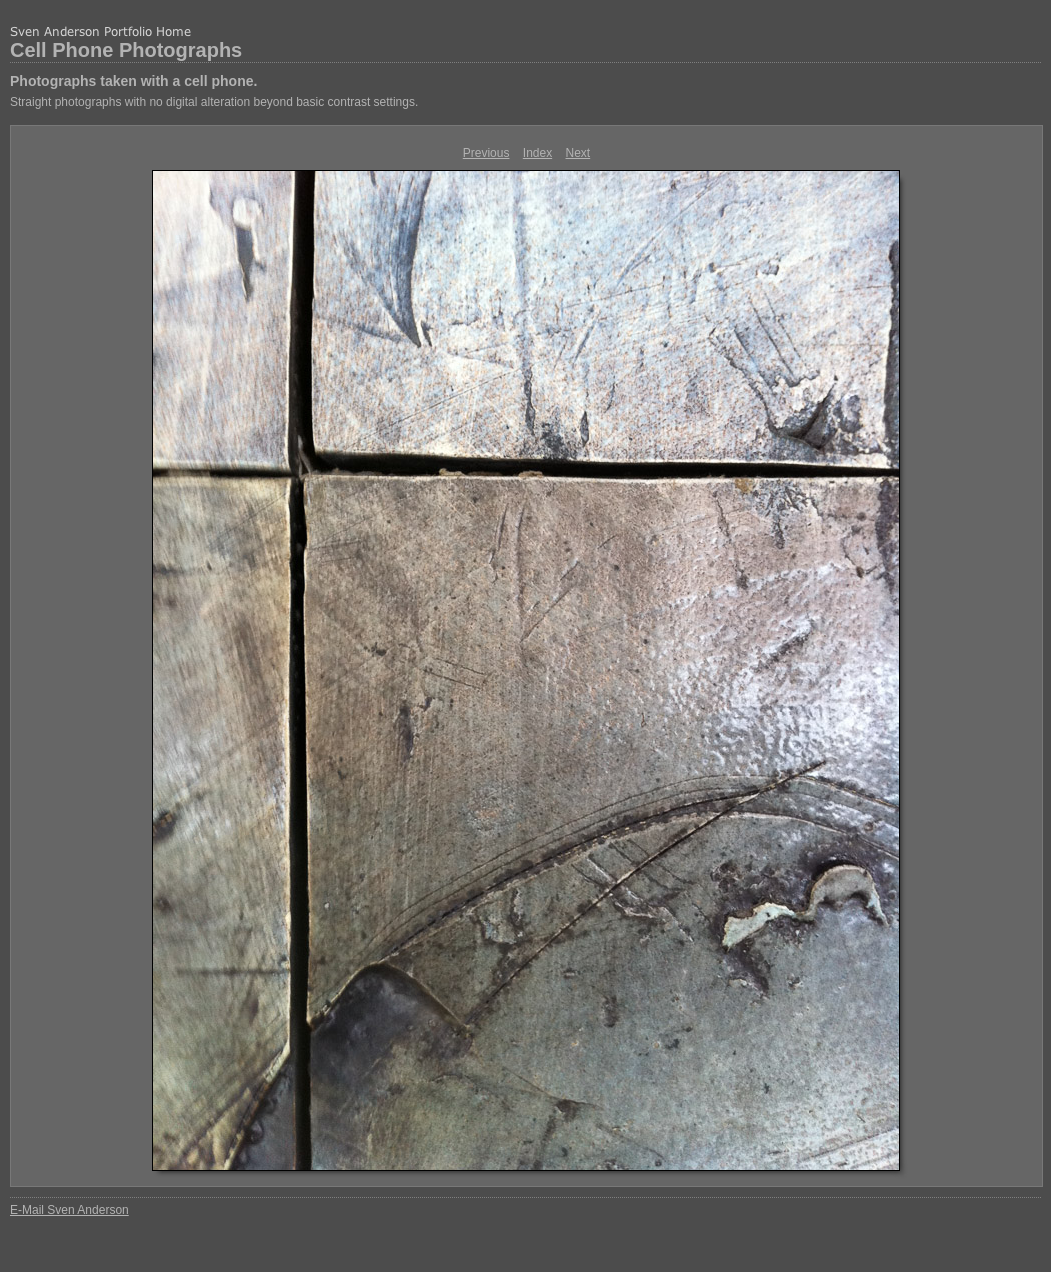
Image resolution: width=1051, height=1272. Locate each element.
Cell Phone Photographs (126, 50)
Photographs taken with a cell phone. (133, 81)
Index (537, 153)
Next (578, 153)
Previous (486, 153)
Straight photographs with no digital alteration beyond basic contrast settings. (214, 102)
